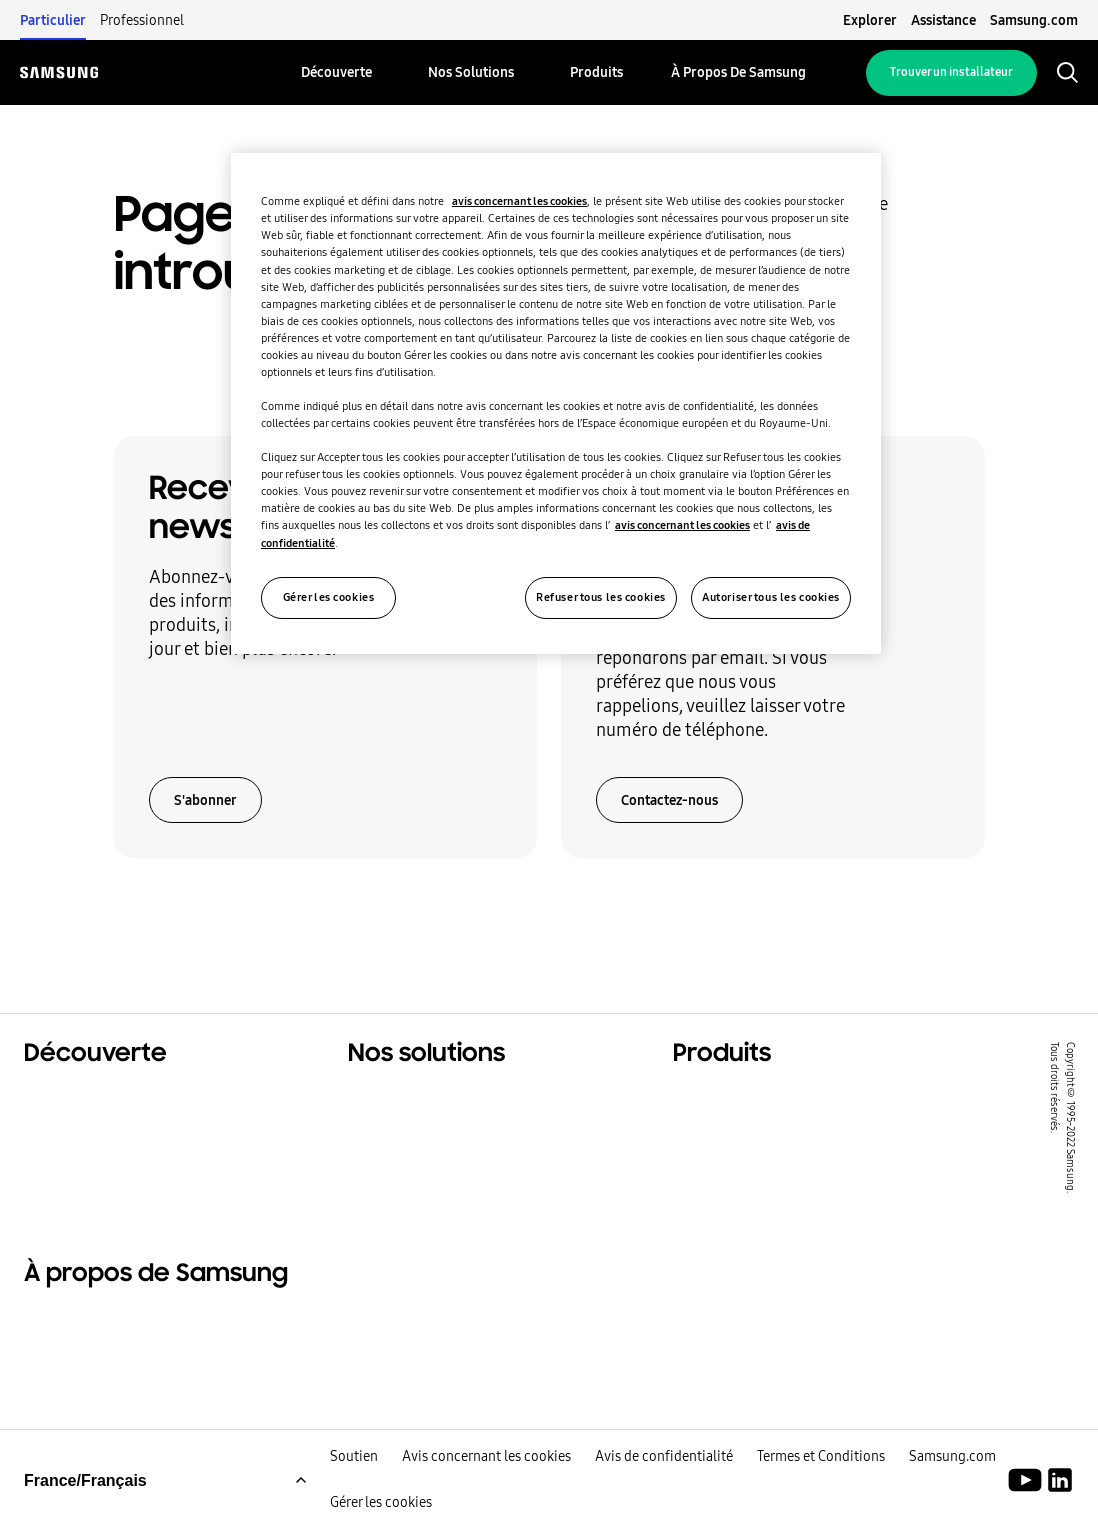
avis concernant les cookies (519, 201)
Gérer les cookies (381, 1520)
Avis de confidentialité (664, 1474)
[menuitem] (336, 72)
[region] (556, 403)
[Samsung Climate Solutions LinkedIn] (1060, 1498)
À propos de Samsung (109, 1327)
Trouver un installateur (951, 72)
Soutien (354, 1474)
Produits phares (735, 1098)
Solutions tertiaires (100, 1123)
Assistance (943, 20)
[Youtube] (1028, 1498)
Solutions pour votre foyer (450, 1098)
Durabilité (63, 1148)
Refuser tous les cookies (601, 597)
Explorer (870, 20)
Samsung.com (1034, 20)
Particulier (53, 20)
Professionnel (142, 20)
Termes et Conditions (821, 1474)
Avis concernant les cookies (486, 1474)
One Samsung (78, 1173)
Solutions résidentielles (116, 1098)
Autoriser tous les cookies (771, 597)
